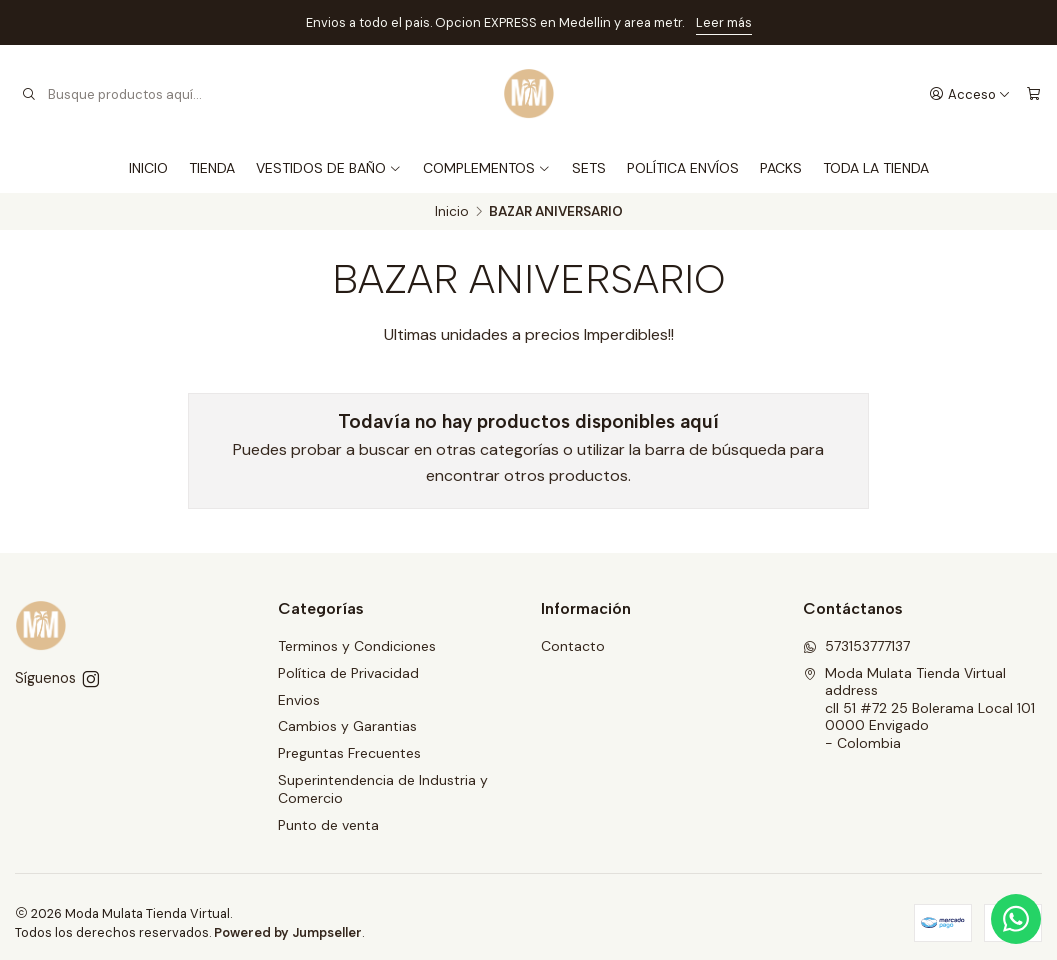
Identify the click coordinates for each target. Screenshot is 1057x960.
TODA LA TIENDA (876, 168)
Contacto (573, 646)
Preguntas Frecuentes (349, 753)
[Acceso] (970, 94)
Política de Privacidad (348, 673)
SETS (589, 168)
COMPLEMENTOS (487, 168)
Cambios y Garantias (347, 726)
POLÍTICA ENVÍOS (683, 168)
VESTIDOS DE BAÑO (329, 168)
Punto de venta (328, 825)
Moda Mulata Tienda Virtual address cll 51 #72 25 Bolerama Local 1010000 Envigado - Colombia (919, 708)
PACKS (781, 168)
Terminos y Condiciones (357, 646)
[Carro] (1033, 94)
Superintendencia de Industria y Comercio (383, 789)
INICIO (148, 168)
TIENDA (212, 168)
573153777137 (856, 646)
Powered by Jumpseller (288, 932)
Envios (299, 700)
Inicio (452, 212)
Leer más (724, 22)
